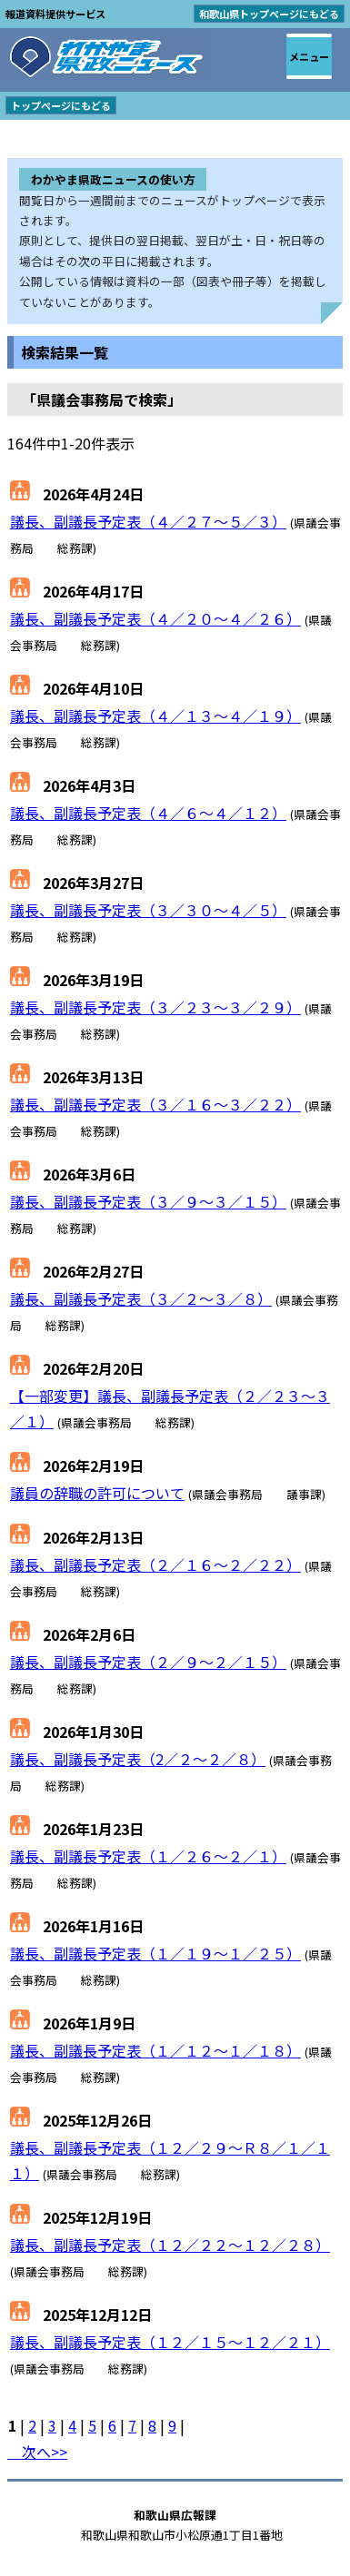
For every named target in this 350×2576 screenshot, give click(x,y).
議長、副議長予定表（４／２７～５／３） (148, 521)
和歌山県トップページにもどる (269, 13)
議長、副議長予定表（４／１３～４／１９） (155, 715)
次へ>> (37, 2451)
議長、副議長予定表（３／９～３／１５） (148, 1201)
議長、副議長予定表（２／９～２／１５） (148, 1662)
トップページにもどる (61, 105)
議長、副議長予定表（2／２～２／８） (137, 1759)
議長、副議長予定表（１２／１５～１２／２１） (170, 2342)
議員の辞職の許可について (97, 1493)
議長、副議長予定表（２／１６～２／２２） (155, 1564)
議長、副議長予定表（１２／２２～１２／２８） (170, 2244)
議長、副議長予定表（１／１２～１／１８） (155, 2050)
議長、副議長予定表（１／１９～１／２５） (155, 1953)
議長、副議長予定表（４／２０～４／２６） (155, 618)
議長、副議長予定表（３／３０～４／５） (148, 910)
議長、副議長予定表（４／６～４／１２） (148, 813)
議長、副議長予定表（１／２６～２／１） (148, 1856)
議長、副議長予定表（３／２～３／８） (141, 1298)
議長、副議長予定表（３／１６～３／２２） (155, 1104)
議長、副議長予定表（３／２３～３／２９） (155, 1007)
